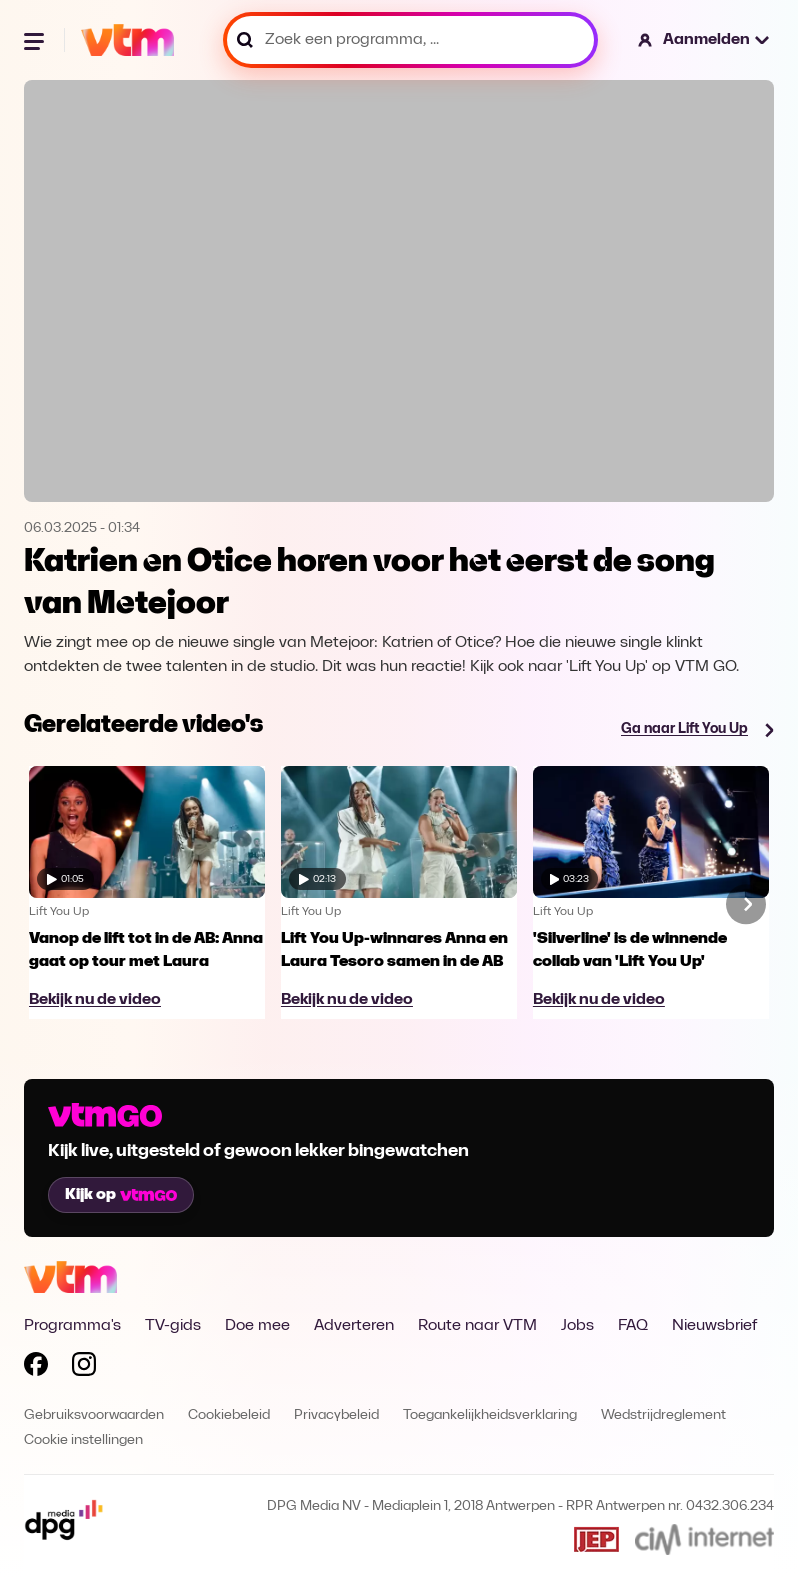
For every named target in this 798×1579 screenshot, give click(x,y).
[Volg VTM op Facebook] (36, 1368)
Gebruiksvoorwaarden (94, 1415)
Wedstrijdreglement (663, 1415)
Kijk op (121, 1195)
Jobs (577, 1326)
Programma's (72, 1326)
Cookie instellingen (83, 1440)
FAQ (633, 1326)
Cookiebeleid (229, 1415)
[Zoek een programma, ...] (410, 40)
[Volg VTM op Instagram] (84, 1368)
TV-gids (173, 1326)
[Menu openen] (36, 40)
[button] (704, 40)
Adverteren (354, 1326)
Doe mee (257, 1326)
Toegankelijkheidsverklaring (490, 1415)
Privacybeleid (336, 1415)
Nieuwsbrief (714, 1326)
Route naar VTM (477, 1326)
